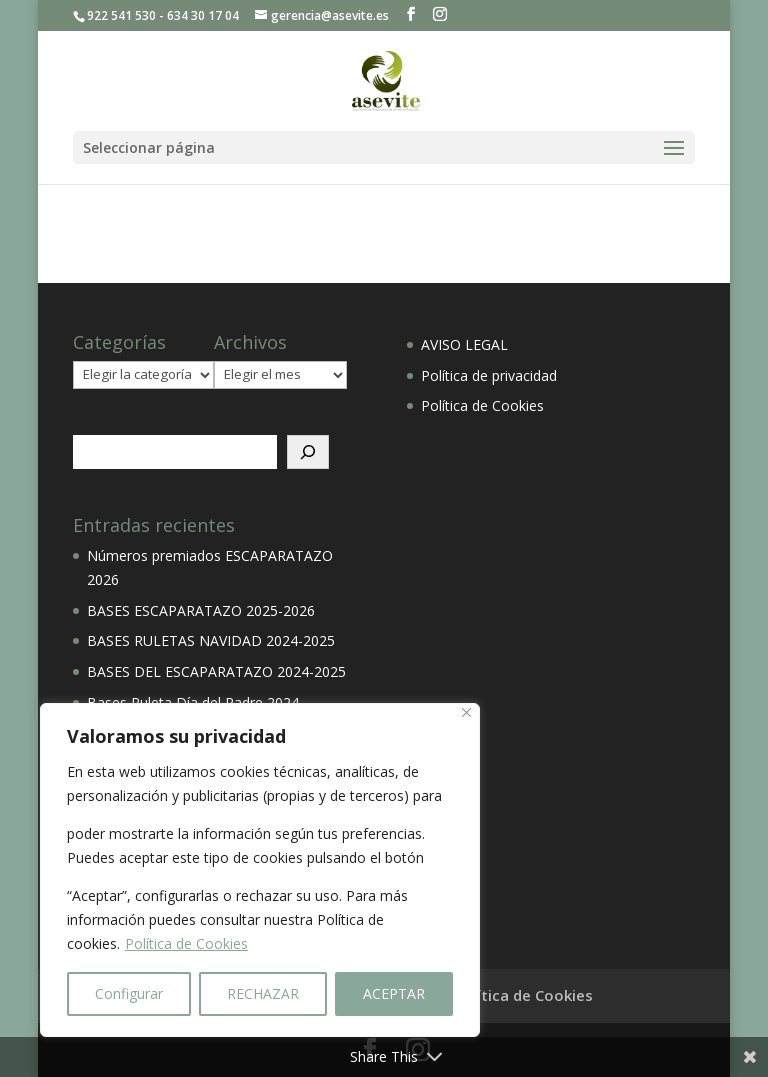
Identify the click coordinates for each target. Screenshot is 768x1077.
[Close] (466, 712)
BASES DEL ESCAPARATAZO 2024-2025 (216, 671)
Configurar (129, 993)
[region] (260, 870)
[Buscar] (308, 452)
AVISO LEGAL (464, 344)
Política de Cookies (186, 943)
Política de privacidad (489, 375)
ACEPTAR (394, 993)
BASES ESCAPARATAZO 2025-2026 (201, 610)
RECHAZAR (263, 993)
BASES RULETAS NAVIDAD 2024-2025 (211, 640)
